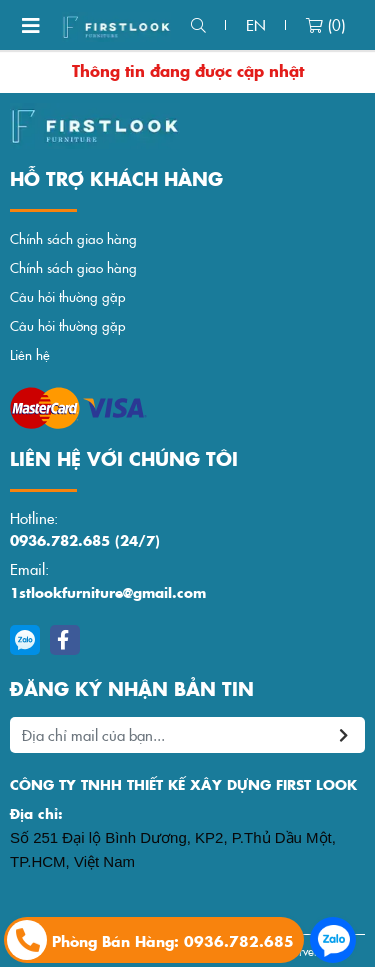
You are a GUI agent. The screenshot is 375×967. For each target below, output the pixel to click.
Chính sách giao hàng (73, 238)
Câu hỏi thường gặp (68, 296)
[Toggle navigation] (31, 25)
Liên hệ (30, 354)
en (256, 24)
